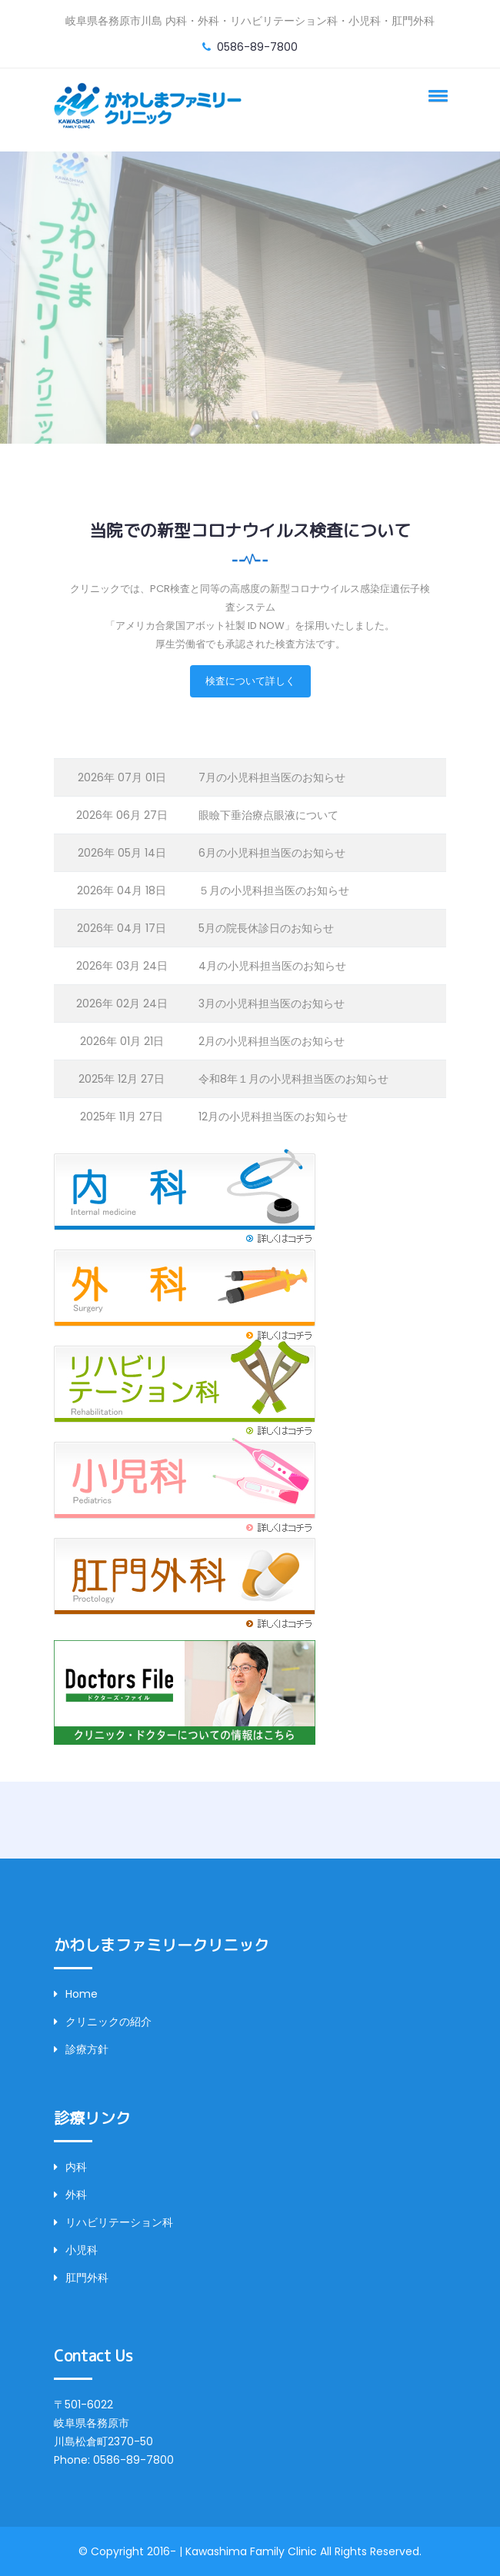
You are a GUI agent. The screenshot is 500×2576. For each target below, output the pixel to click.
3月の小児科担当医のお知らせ (271, 1003)
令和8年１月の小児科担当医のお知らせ (293, 1079)
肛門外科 (81, 2277)
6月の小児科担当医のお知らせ (271, 852)
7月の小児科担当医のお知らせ (271, 777)
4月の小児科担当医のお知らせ (272, 965)
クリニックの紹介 (103, 2021)
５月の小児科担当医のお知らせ (273, 890)
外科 (70, 2194)
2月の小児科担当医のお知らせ (271, 1041)
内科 (70, 2167)
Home (76, 1994)
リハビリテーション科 (113, 2222)
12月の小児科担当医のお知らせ (273, 1116)
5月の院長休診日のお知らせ (266, 928)
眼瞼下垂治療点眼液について (268, 815)
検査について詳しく (250, 681)
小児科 (76, 2250)
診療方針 (81, 2049)
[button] (435, 95)
